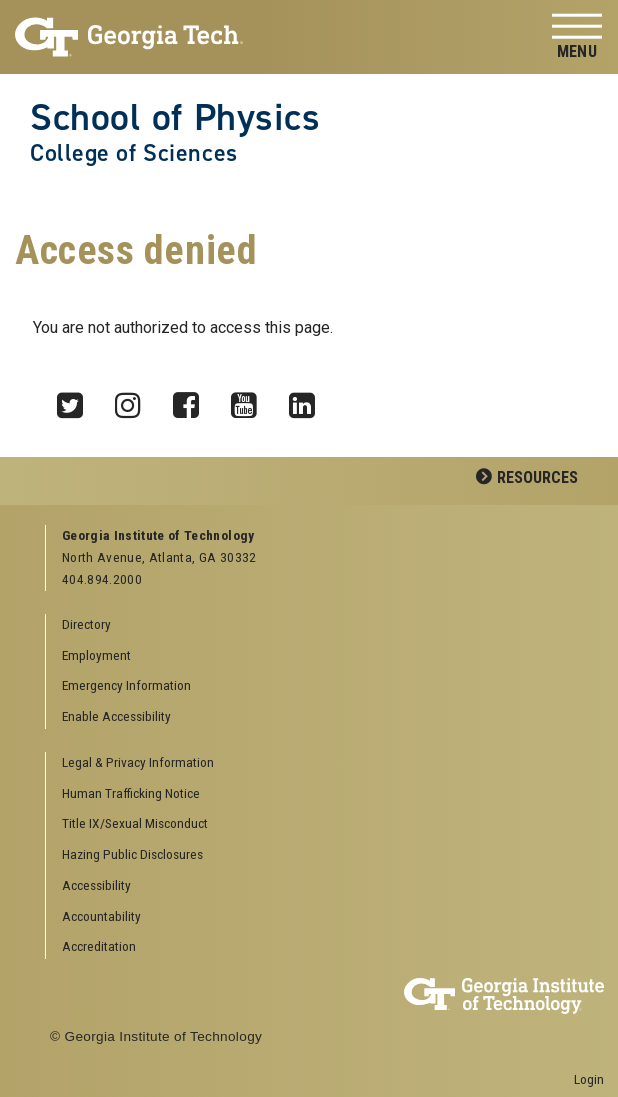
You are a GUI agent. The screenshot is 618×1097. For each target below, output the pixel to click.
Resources (537, 477)
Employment (96, 655)
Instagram (135, 400)
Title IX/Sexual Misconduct (135, 823)
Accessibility (96, 885)
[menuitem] (317, 763)
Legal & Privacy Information (138, 762)
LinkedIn (309, 400)
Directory (86, 624)
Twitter (77, 400)
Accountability (101, 916)
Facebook (193, 400)
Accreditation (99, 946)
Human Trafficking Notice (131, 793)
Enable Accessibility (116, 716)
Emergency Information (126, 685)
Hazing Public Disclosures (132, 854)
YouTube (251, 400)
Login (589, 1079)
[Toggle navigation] (577, 37)
